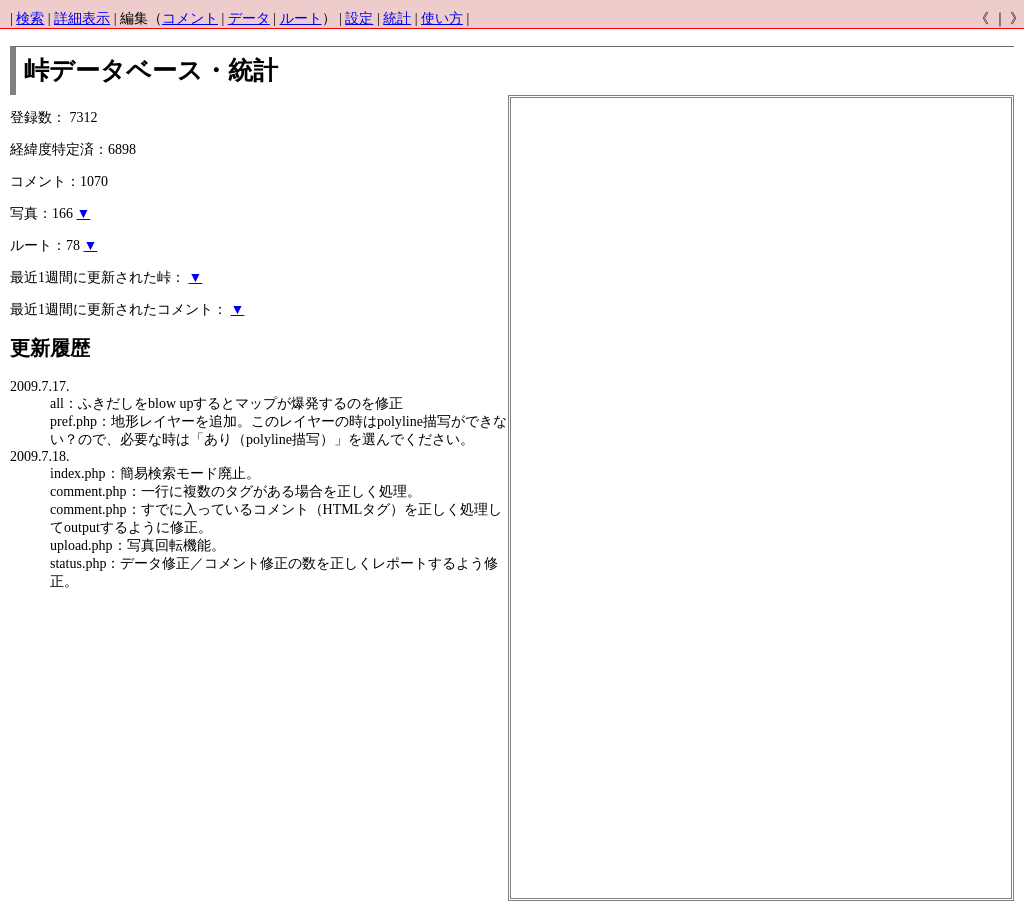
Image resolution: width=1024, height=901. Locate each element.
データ (249, 18)
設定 (359, 18)
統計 (397, 18)
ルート (301, 18)
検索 (30, 18)
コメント (190, 18)
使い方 (442, 18)
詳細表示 (82, 18)
